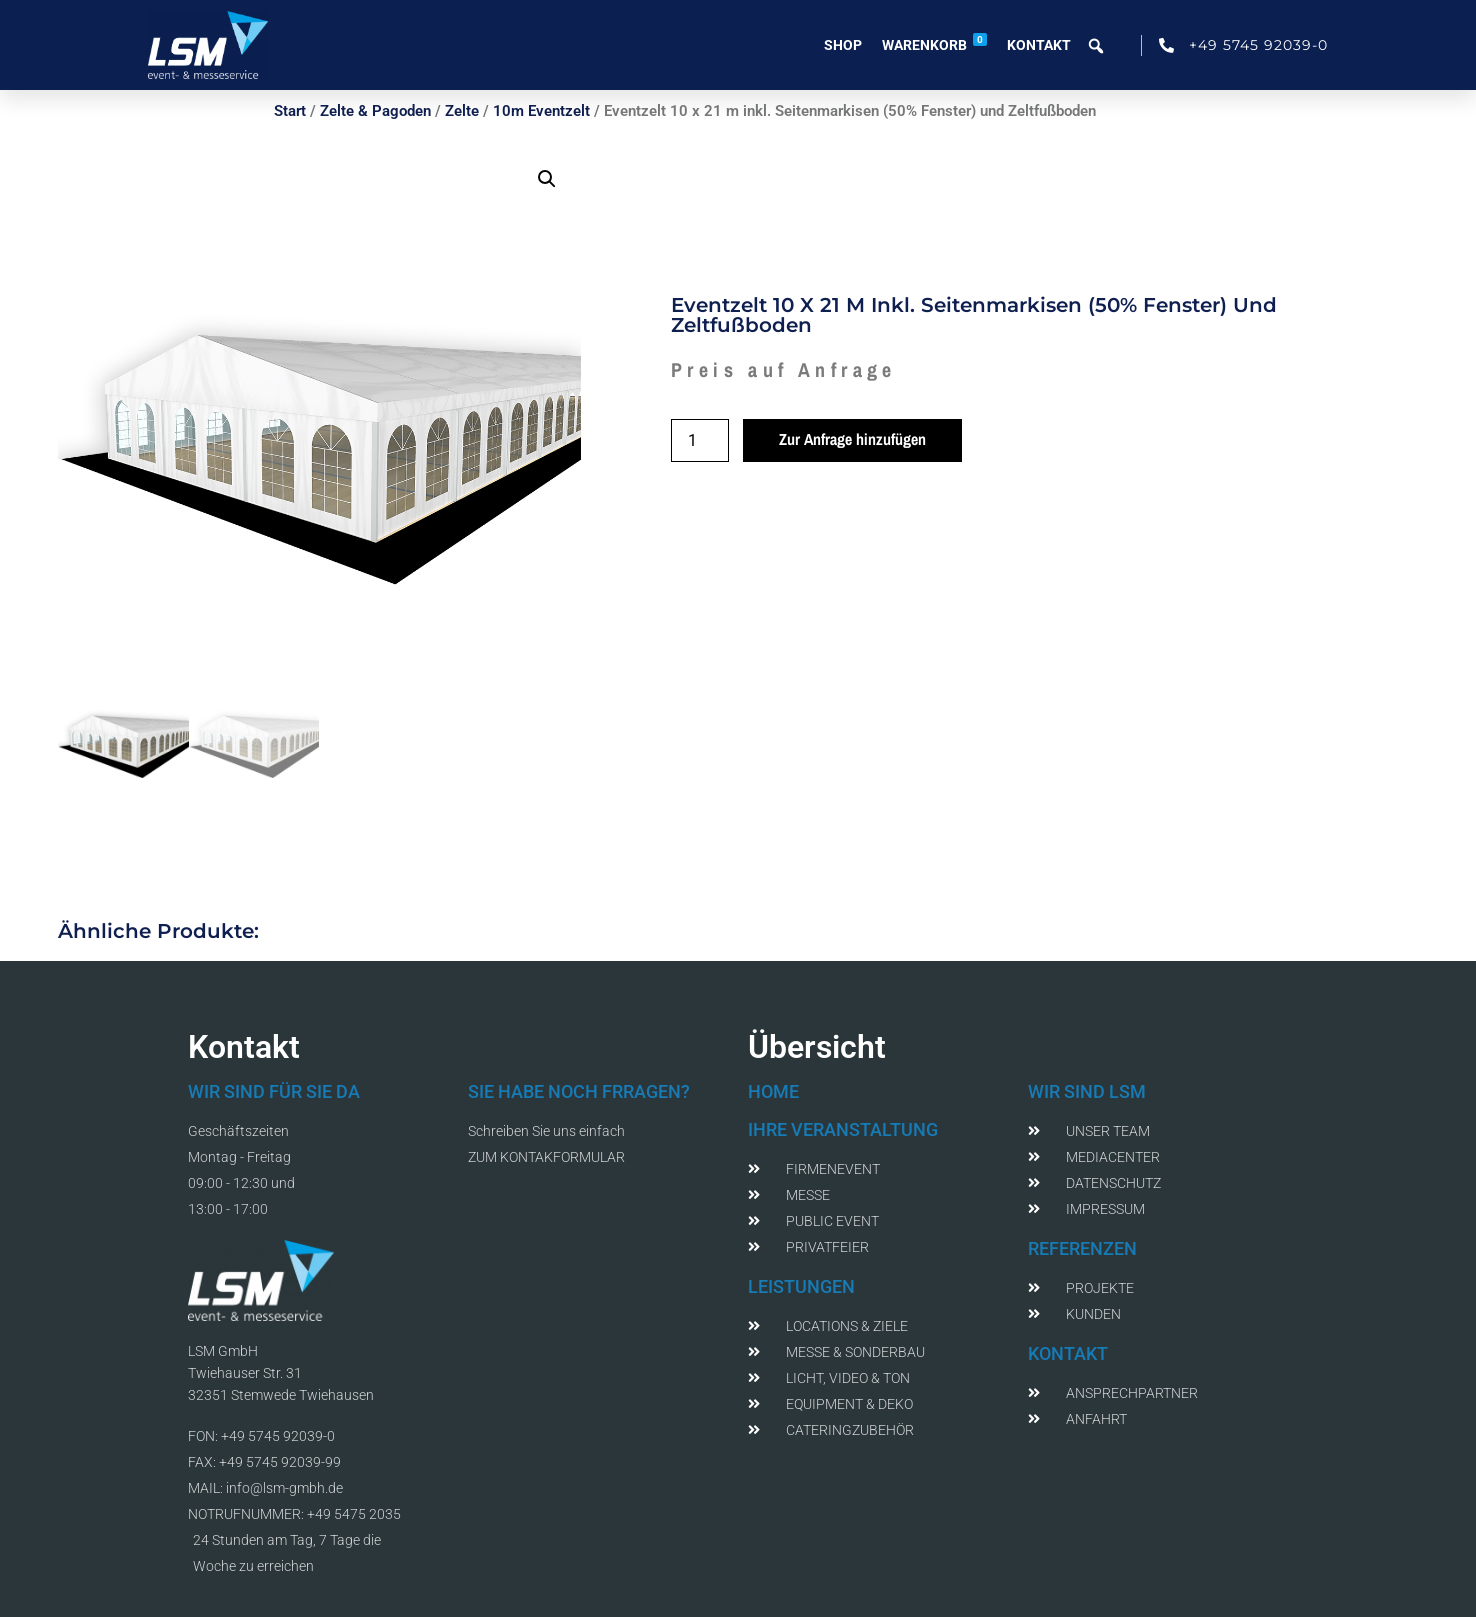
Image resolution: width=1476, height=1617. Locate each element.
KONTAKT (1068, 1353)
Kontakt (1039, 45)
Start (290, 111)
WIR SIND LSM (1087, 1091)
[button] (547, 179)
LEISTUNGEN (801, 1286)
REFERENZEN (1082, 1248)
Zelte (462, 111)
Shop (843, 45)
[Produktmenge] (700, 440)
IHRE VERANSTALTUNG (843, 1129)
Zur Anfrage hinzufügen (852, 439)
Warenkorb (934, 43)
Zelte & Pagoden (375, 111)
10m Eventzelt (541, 111)
